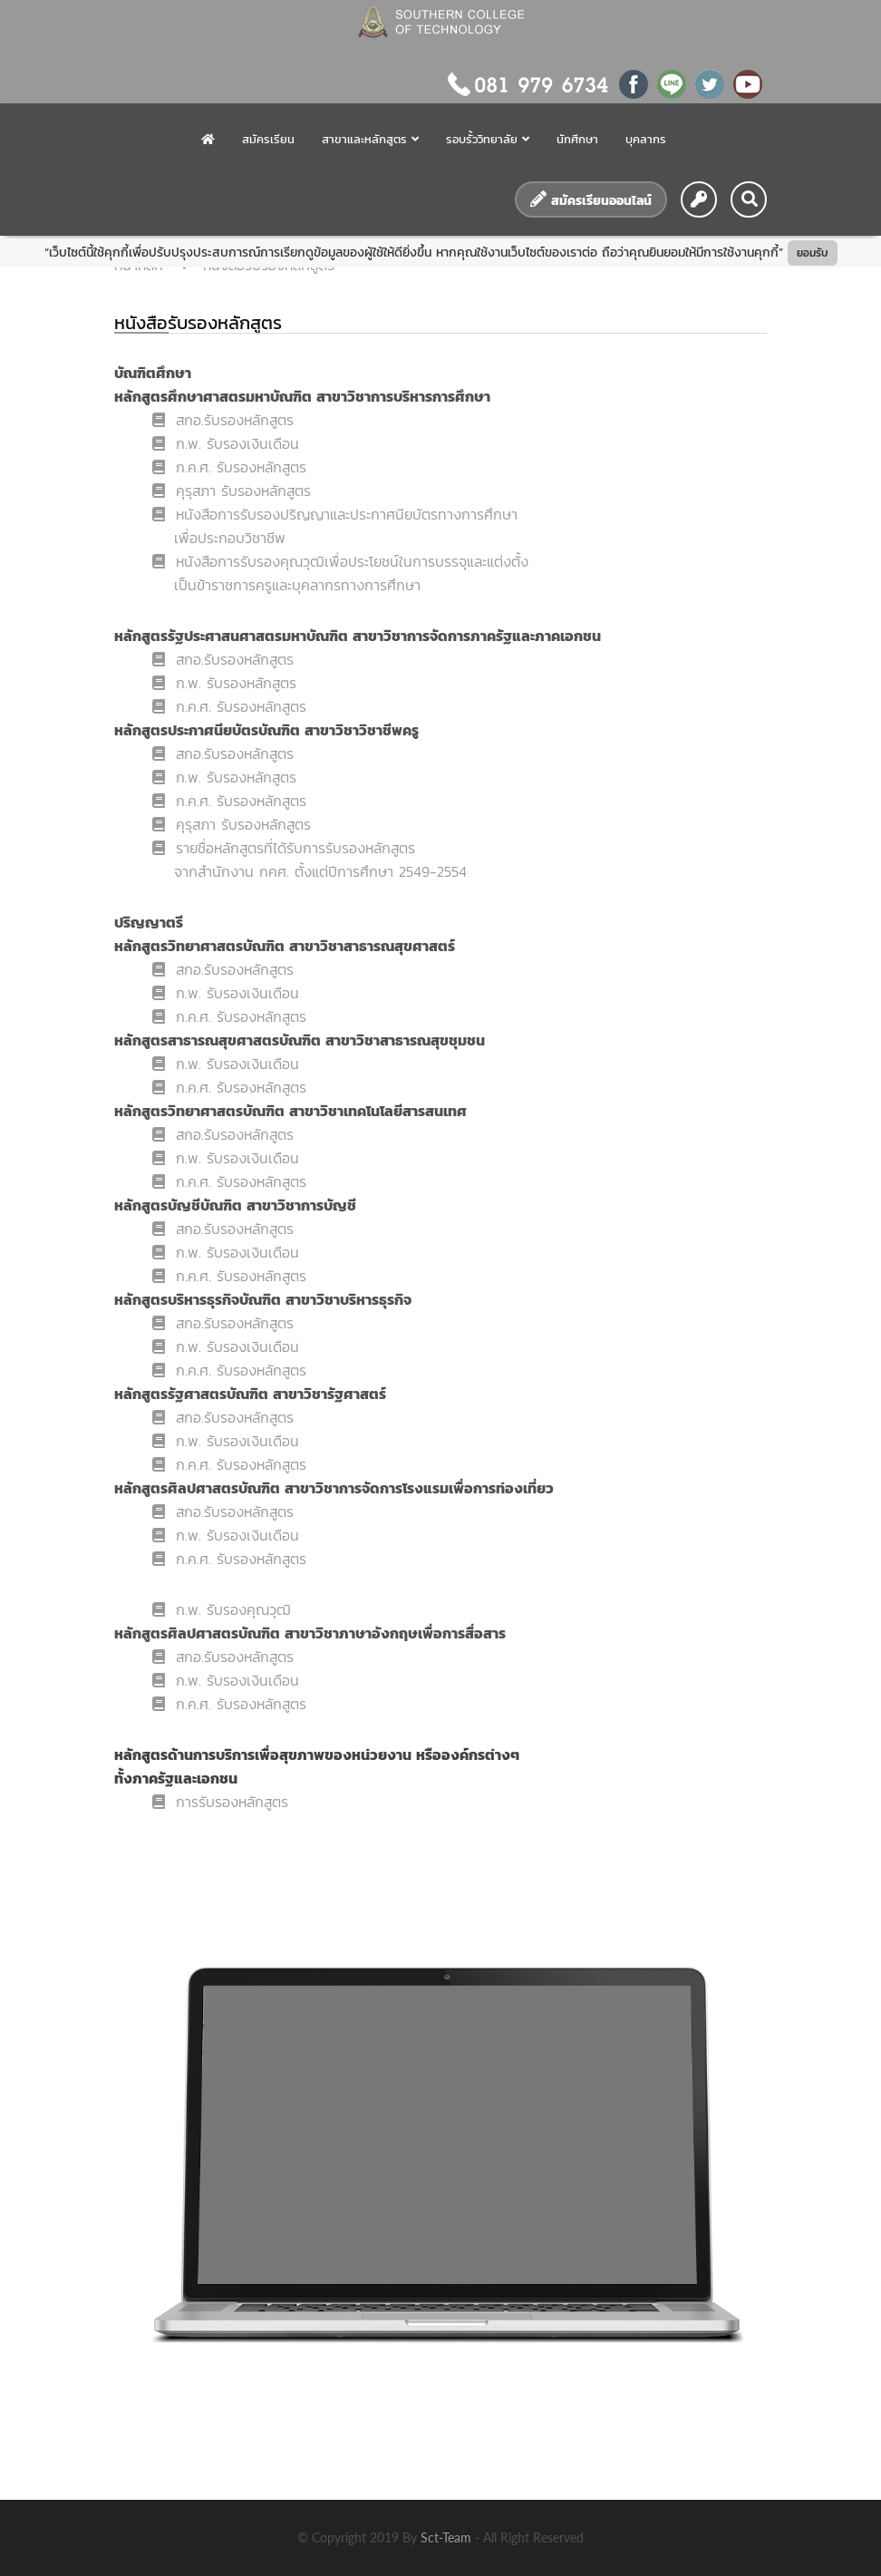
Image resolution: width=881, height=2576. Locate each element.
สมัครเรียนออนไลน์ (591, 200)
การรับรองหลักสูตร (220, 1802)
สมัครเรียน (268, 139)
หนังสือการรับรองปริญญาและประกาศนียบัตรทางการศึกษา (335, 514)
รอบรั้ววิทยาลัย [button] (487, 139)
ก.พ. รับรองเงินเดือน (225, 443)
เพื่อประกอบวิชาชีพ (230, 538)
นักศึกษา (577, 139)
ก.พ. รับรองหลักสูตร (224, 683)
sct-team (448, 2537)
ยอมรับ (812, 253)
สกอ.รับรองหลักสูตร (223, 420)
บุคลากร (645, 139)
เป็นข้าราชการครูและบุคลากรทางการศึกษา (297, 585)
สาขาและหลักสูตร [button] (370, 139)
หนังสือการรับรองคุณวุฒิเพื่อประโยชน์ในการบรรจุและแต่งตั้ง (340, 561)
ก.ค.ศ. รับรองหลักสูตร (235, 467)
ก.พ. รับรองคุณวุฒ (221, 1609)
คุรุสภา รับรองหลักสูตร (231, 490)
